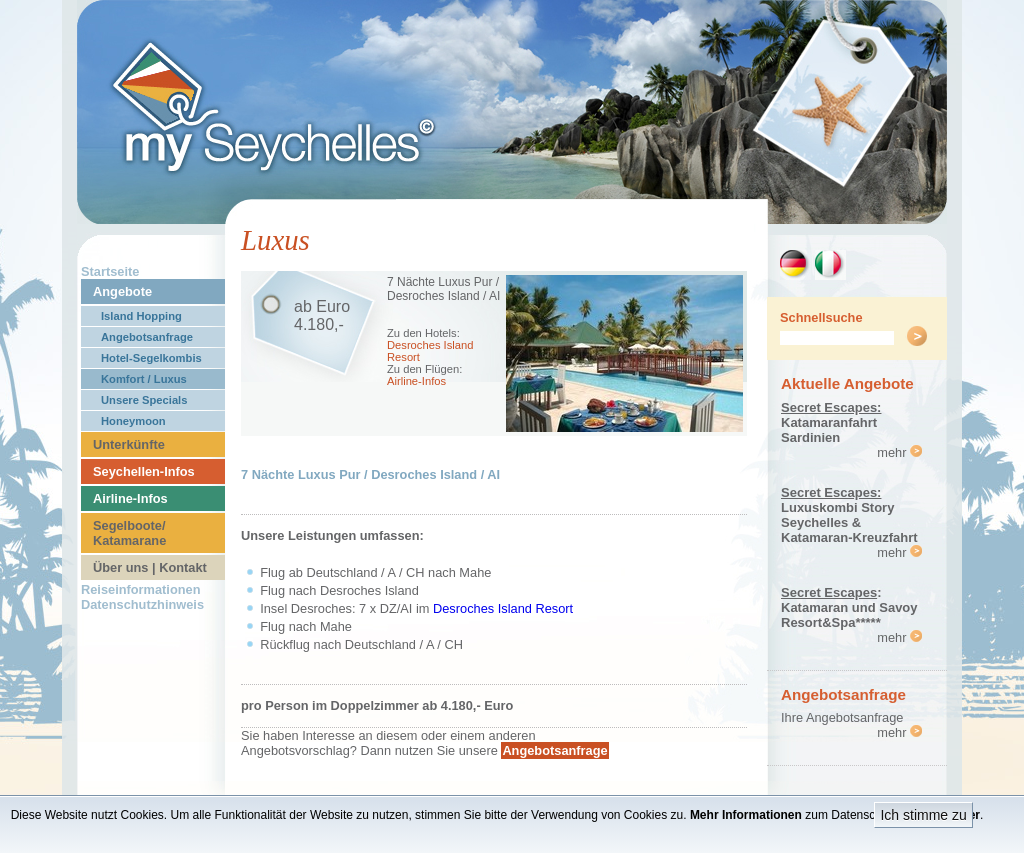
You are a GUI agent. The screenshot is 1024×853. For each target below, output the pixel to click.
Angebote (122, 291)
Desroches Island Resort (503, 608)
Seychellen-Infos (144, 471)
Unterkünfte (129, 444)
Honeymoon (133, 421)
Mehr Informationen (746, 815)
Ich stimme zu (923, 815)
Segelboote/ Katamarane (129, 533)
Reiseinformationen (140, 589)
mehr (899, 452)
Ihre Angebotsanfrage (842, 717)
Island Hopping (141, 316)
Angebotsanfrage (147, 337)
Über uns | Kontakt (150, 567)
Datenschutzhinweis (142, 604)
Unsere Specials (144, 400)
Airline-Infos (130, 498)
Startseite (110, 271)
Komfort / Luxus (144, 379)
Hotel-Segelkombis (151, 358)
